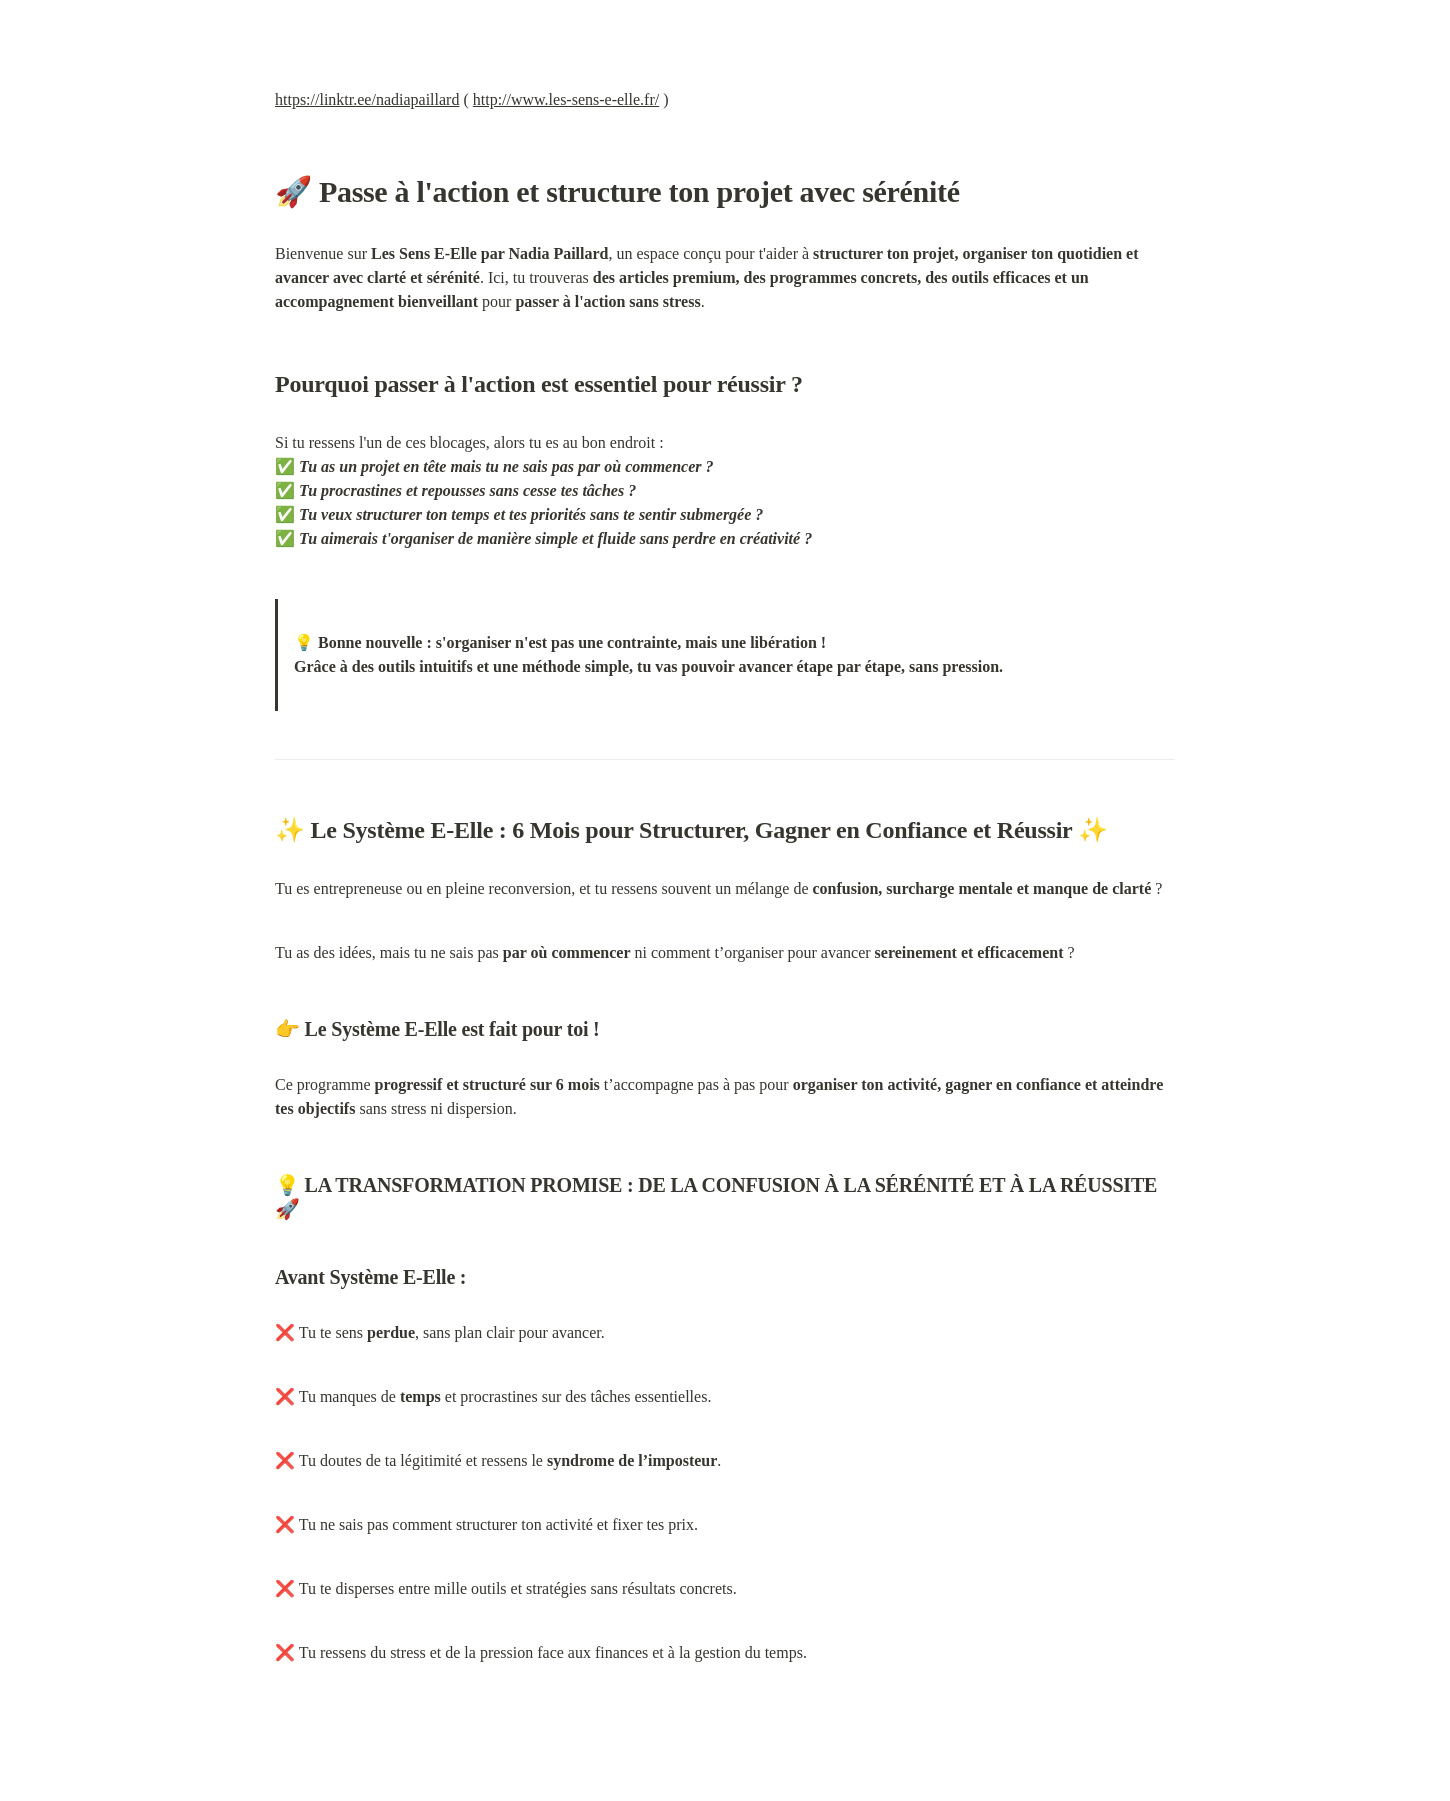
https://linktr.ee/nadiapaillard (367, 99)
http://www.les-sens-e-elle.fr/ (566, 99)
